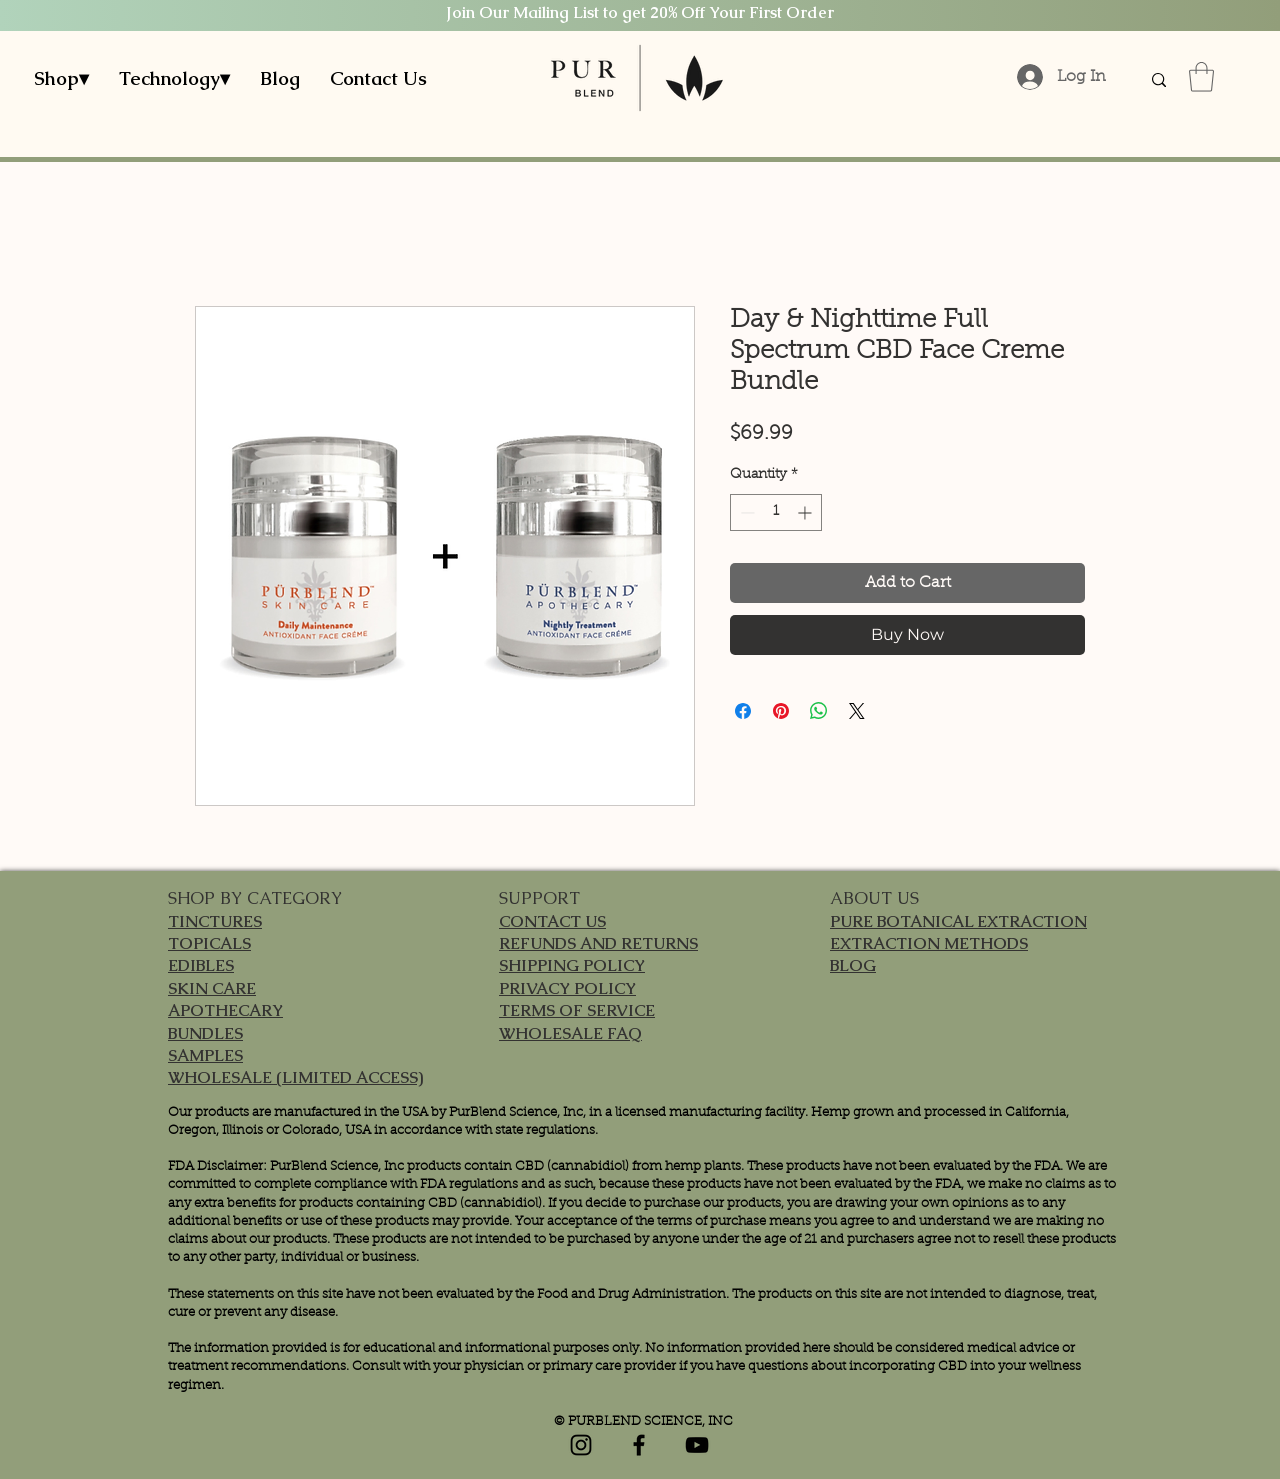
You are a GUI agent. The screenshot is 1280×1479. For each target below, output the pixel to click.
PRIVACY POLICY (567, 988)
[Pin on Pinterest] (781, 711)
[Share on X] (857, 711)
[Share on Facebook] (743, 711)
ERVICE (625, 1010)
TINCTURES (215, 921)
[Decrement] (745, 512)
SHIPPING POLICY (572, 965)
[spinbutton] (776, 512)
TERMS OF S (547, 1010)
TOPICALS (209, 943)
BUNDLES (205, 1033)
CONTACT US (552, 921)
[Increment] (806, 512)
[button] (61, 79)
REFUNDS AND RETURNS (598, 943)
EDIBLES (201, 965)
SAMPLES (205, 1055)
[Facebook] (639, 1445)
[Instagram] (581, 1445)
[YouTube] (697, 1445)
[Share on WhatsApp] (819, 711)
